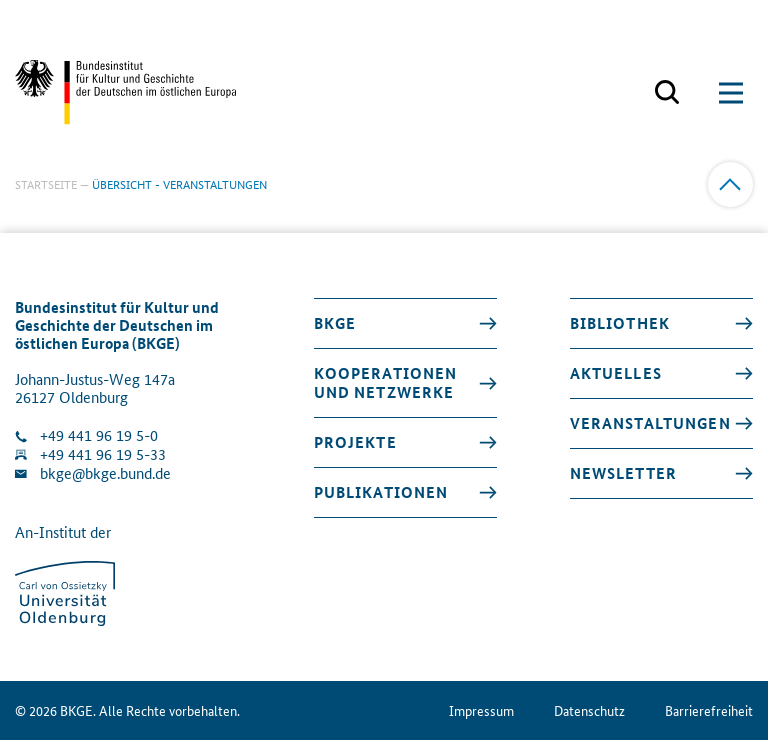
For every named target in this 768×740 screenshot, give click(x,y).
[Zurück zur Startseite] (125, 92)
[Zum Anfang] (730, 184)
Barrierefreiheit (709, 710)
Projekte (355, 442)
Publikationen (381, 492)
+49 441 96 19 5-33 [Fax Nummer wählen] (103, 454)
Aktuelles (616, 373)
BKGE (335, 323)
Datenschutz (589, 710)
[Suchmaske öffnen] (667, 93)
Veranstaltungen (650, 423)
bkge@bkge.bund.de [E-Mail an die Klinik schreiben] (105, 473)
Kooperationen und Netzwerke (386, 382)
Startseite (46, 183)
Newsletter (623, 473)
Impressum (481, 710)
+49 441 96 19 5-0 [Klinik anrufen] (99, 435)
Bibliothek (620, 323)
